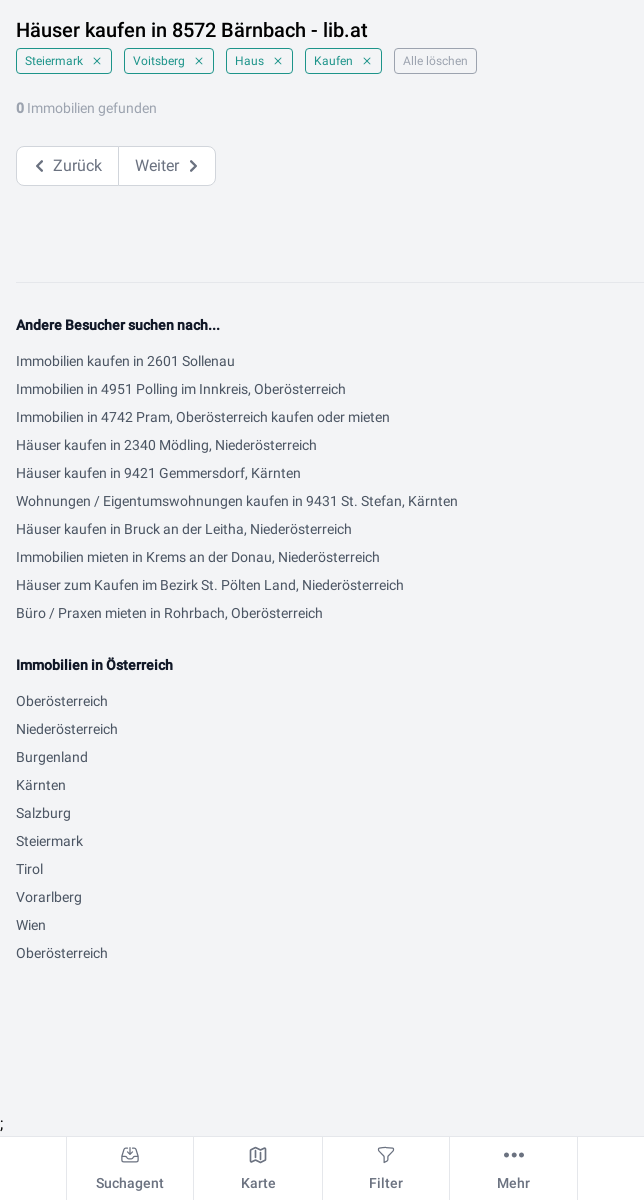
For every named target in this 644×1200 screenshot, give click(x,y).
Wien (31, 925)
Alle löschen (435, 61)
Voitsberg (169, 61)
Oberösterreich (62, 701)
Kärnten (41, 785)
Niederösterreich (67, 729)
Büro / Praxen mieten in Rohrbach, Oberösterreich (169, 613)
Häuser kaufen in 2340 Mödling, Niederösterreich (166, 445)
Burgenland (52, 757)
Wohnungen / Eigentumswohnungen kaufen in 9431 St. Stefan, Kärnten (237, 501)
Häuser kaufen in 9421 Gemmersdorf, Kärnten (158, 473)
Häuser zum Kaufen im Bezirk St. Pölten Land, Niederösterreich (210, 585)
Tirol (29, 869)
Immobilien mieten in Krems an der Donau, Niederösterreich (198, 557)
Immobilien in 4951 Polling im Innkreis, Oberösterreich (181, 389)
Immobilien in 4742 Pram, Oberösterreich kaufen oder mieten (203, 417)
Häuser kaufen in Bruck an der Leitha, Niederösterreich (184, 529)
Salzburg (43, 813)
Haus (259, 61)
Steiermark (64, 61)
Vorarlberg (49, 897)
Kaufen (343, 61)
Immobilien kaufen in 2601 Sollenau (125, 361)
